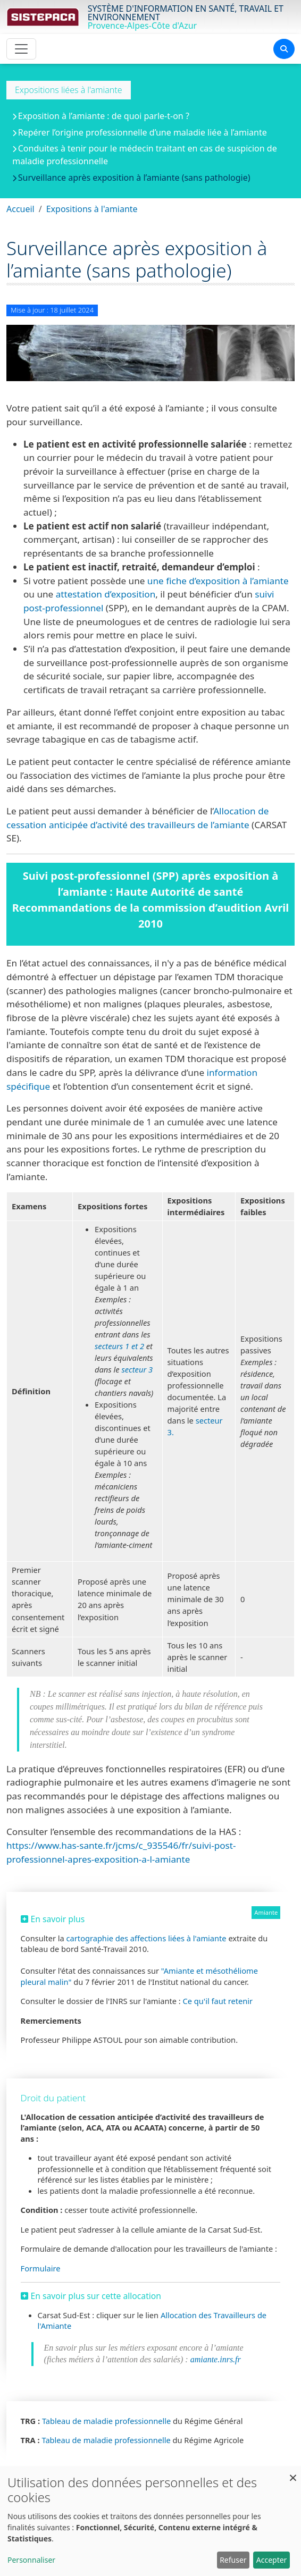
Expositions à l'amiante (92, 209)
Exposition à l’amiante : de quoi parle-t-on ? (103, 116)
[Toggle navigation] (21, 49)
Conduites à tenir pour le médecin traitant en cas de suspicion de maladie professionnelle (144, 154)
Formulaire (41, 2268)
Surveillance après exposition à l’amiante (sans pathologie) (134, 177)
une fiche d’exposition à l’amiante (218, 581)
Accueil (20, 209)
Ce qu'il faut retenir (218, 2001)
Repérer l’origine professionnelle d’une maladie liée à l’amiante (142, 132)
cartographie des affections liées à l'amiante (146, 1938)
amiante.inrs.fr (214, 2359)
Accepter (271, 2560)
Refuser (233, 2560)
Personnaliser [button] (31, 2560)
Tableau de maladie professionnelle (106, 2420)
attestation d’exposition (106, 594)
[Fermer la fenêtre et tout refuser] (293, 2472)
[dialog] (150, 2521)
